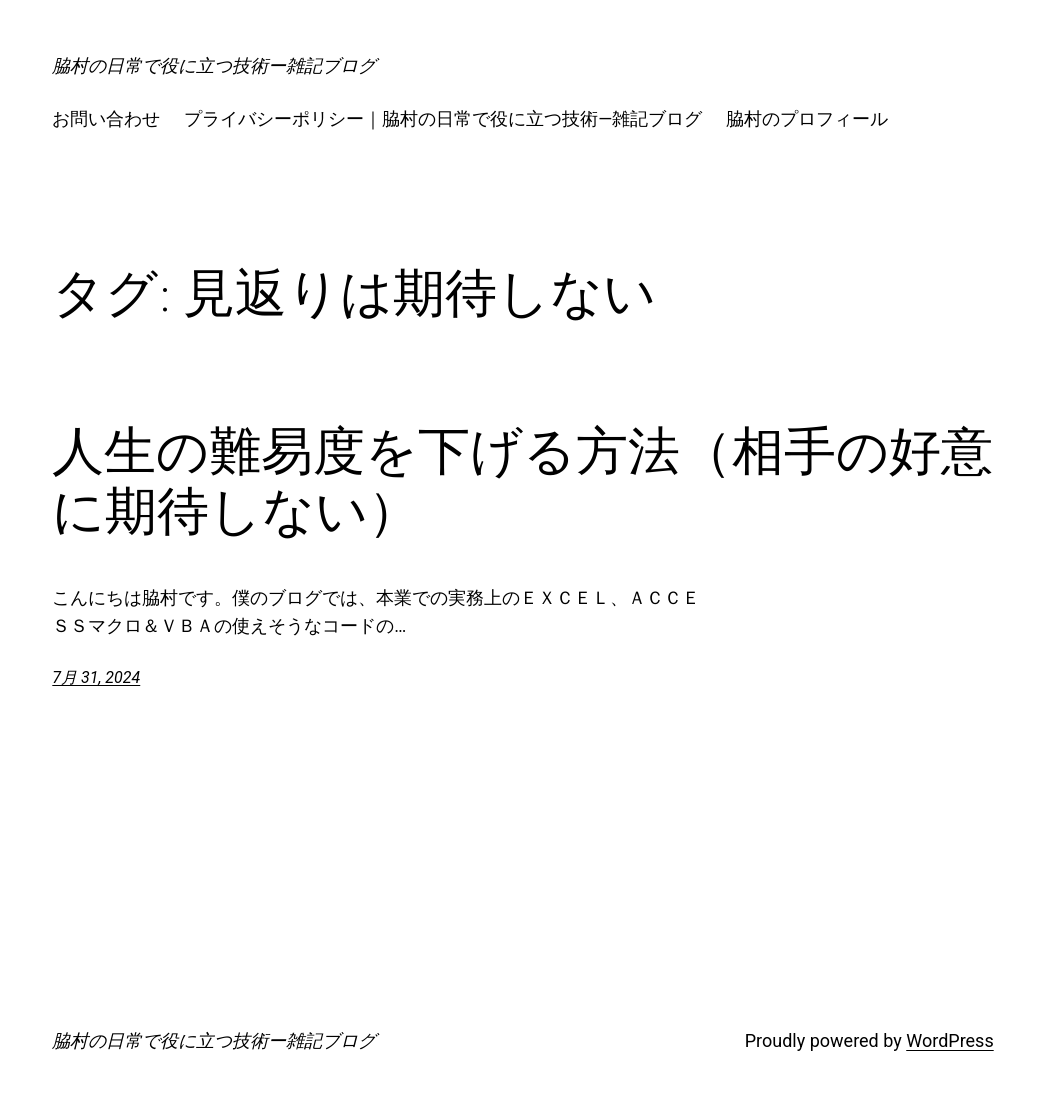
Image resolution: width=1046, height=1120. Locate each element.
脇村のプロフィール (807, 118)
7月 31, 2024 (96, 677)
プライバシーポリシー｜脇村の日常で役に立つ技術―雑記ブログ (443, 118)
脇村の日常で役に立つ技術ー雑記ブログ (214, 65)
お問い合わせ (106, 118)
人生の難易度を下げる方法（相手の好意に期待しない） (522, 481)
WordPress (949, 1040)
